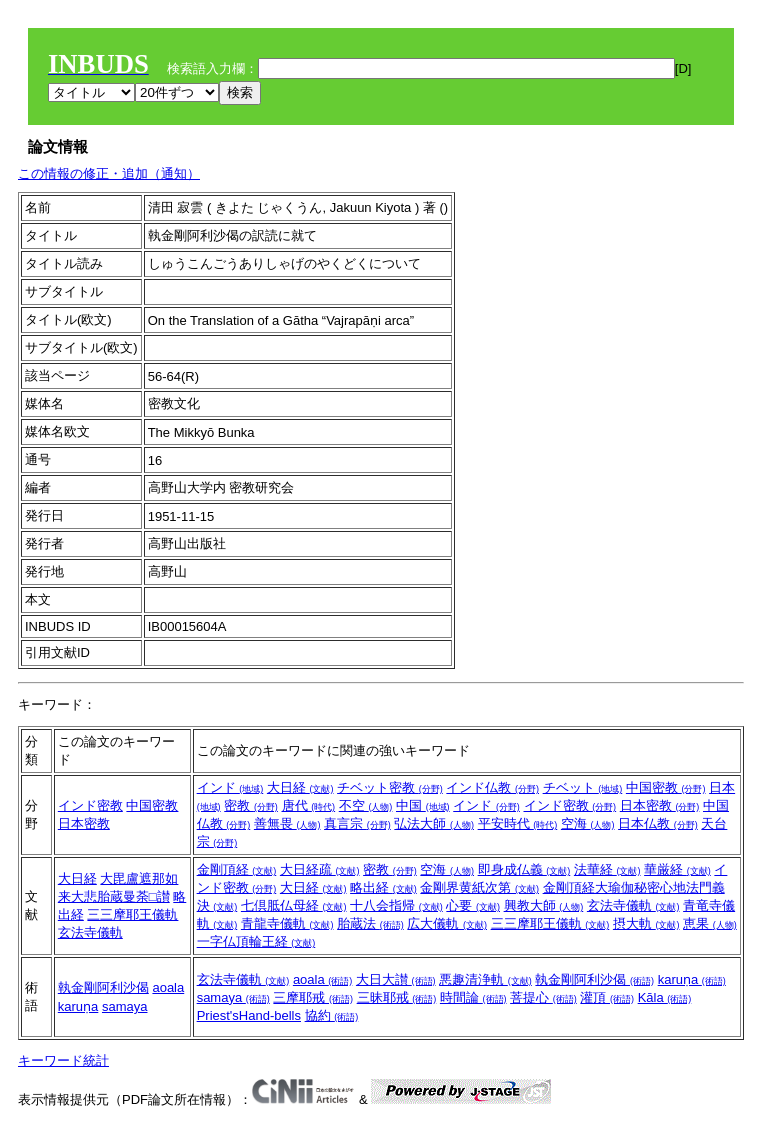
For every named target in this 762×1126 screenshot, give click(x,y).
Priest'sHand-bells (249, 1015)
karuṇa (78, 1006)
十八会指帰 (396, 905)
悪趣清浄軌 (485, 979)
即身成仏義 (524, 869)
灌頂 (607, 997)
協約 (332, 1015)
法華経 (607, 869)
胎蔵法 (370, 923)
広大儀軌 (447, 923)
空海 (588, 823)
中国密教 (152, 805)
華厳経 (677, 869)
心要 (473, 905)
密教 (251, 805)
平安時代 (518, 823)
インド (230, 787)
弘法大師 (434, 823)
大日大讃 (396, 979)
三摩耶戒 (313, 997)
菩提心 (543, 997)
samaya (125, 1006)
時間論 (473, 997)
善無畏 (287, 823)
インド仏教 (492, 787)
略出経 (383, 887)
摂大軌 (646, 923)
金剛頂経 (237, 869)
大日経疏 (320, 869)
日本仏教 (658, 823)
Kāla (665, 997)
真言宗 (357, 823)
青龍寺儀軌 (287, 923)
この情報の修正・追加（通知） (109, 173)
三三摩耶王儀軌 (132, 914)
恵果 (710, 923)
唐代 (309, 805)
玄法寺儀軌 (90, 932)
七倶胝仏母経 (294, 905)
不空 (366, 805)
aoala (168, 987)
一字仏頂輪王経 (256, 941)
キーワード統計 (63, 1060)
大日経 (300, 787)
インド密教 (90, 805)
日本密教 (84, 823)
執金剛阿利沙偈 (103, 987)
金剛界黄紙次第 (479, 887)
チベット (583, 787)
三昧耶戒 (397, 997)
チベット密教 (390, 787)
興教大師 (544, 905)
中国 (423, 805)
